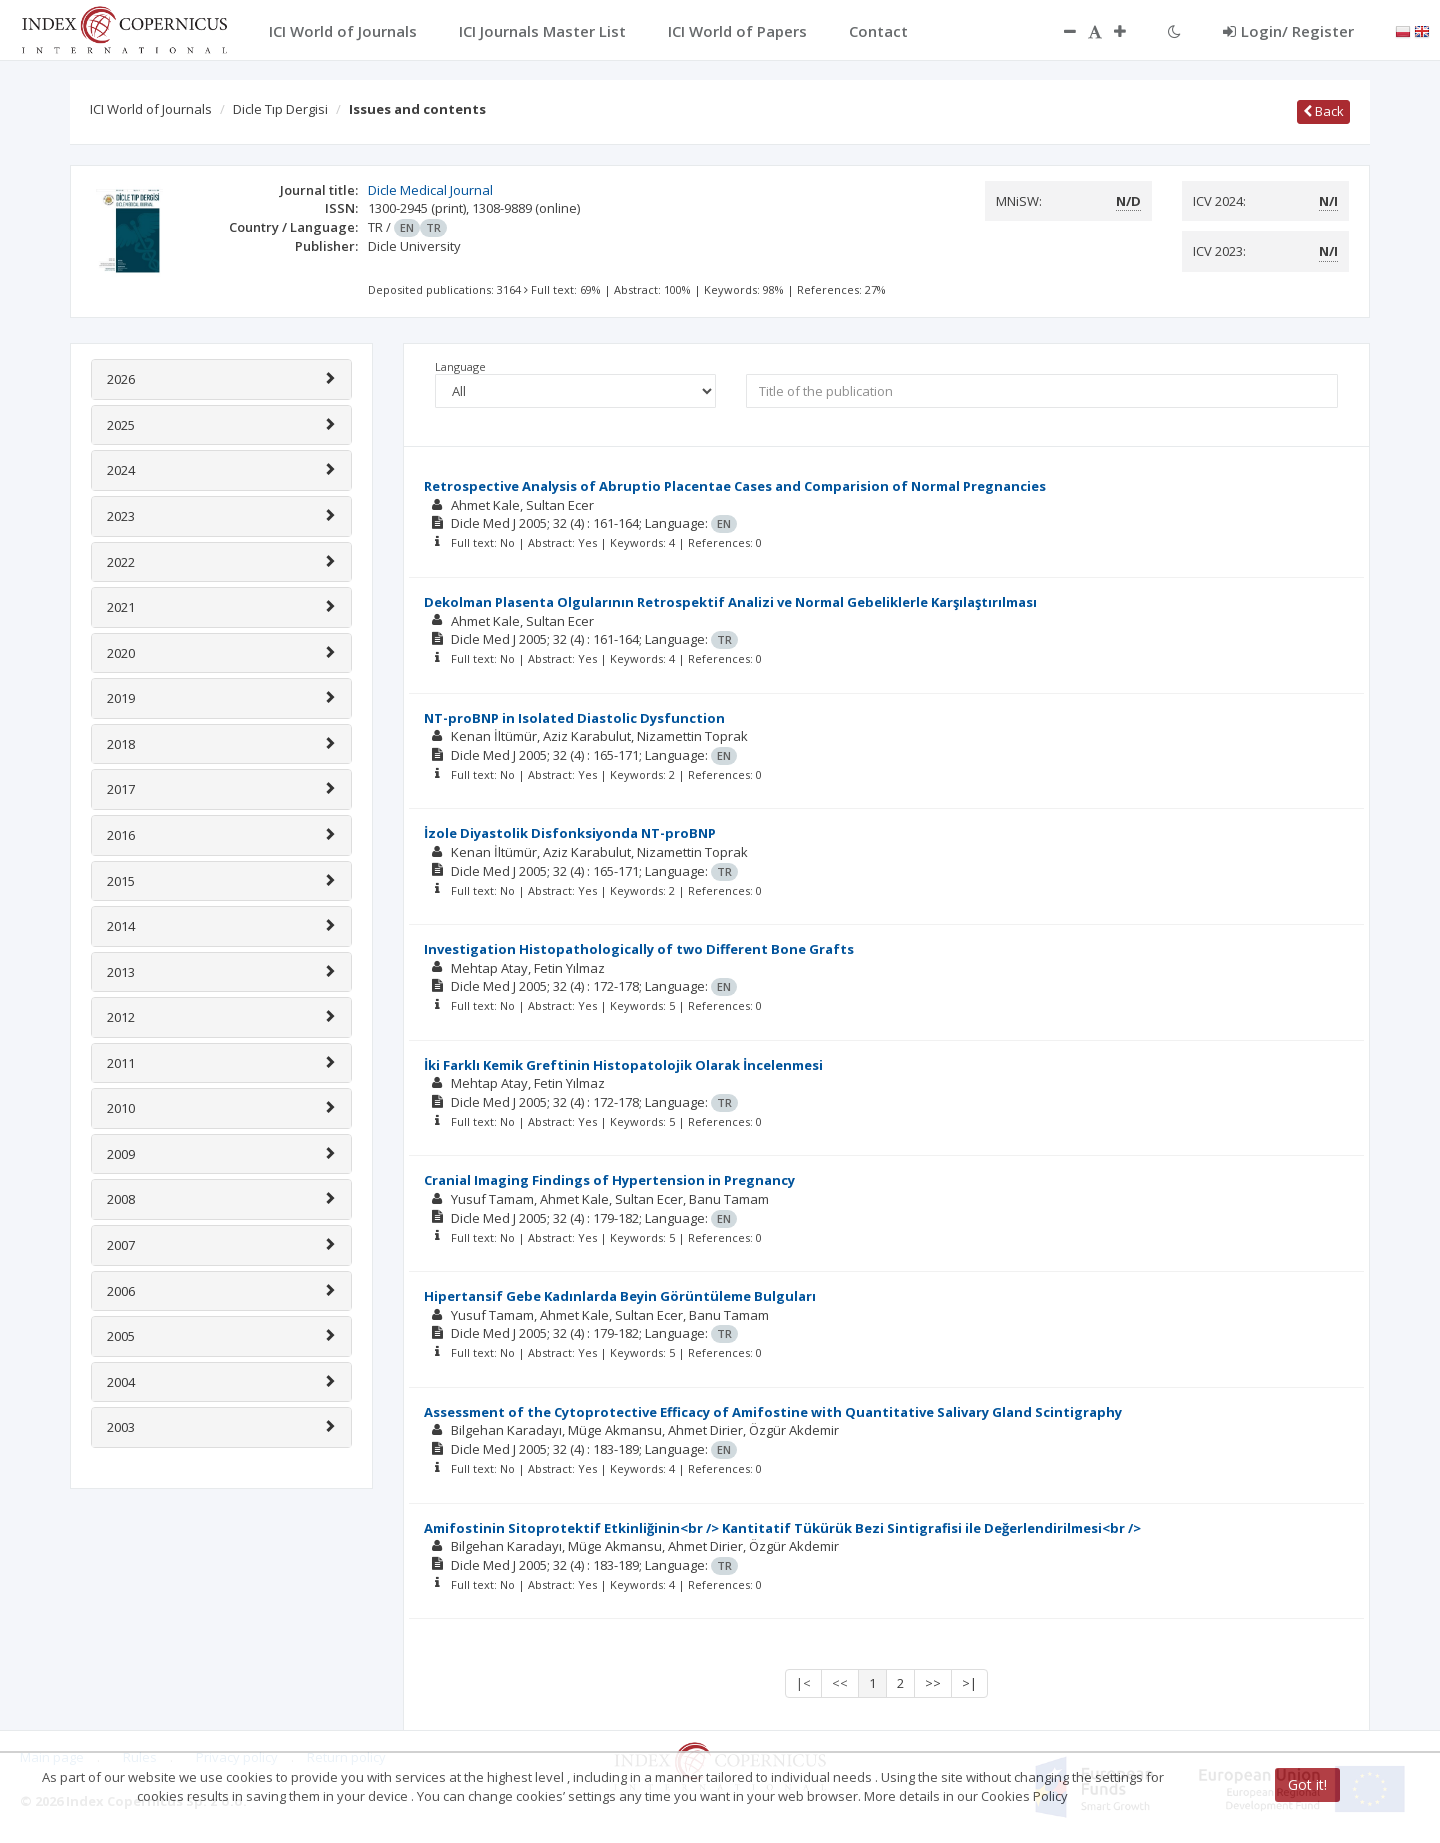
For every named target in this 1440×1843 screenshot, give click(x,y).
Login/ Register (1288, 31)
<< (840, 1683)
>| (969, 1683)
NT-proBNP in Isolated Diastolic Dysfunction (574, 718)
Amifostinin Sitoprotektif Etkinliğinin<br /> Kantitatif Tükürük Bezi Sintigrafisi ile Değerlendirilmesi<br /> (782, 1528)
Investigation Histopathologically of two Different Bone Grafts (639, 949)
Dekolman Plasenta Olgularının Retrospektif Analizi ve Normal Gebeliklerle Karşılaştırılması (730, 602)
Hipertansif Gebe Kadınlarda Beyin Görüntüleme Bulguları (620, 1296)
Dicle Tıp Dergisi (280, 109)
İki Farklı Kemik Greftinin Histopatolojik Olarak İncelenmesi (623, 1065)
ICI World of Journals (151, 109)
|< (803, 1683)
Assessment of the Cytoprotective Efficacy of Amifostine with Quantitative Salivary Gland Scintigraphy (773, 1412)
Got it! (1307, 1784)
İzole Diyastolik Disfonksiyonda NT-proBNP (570, 833)
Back (1323, 111)
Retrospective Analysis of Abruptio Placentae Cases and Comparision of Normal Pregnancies (735, 486)
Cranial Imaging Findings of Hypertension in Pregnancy (609, 1180)
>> (933, 1683)
